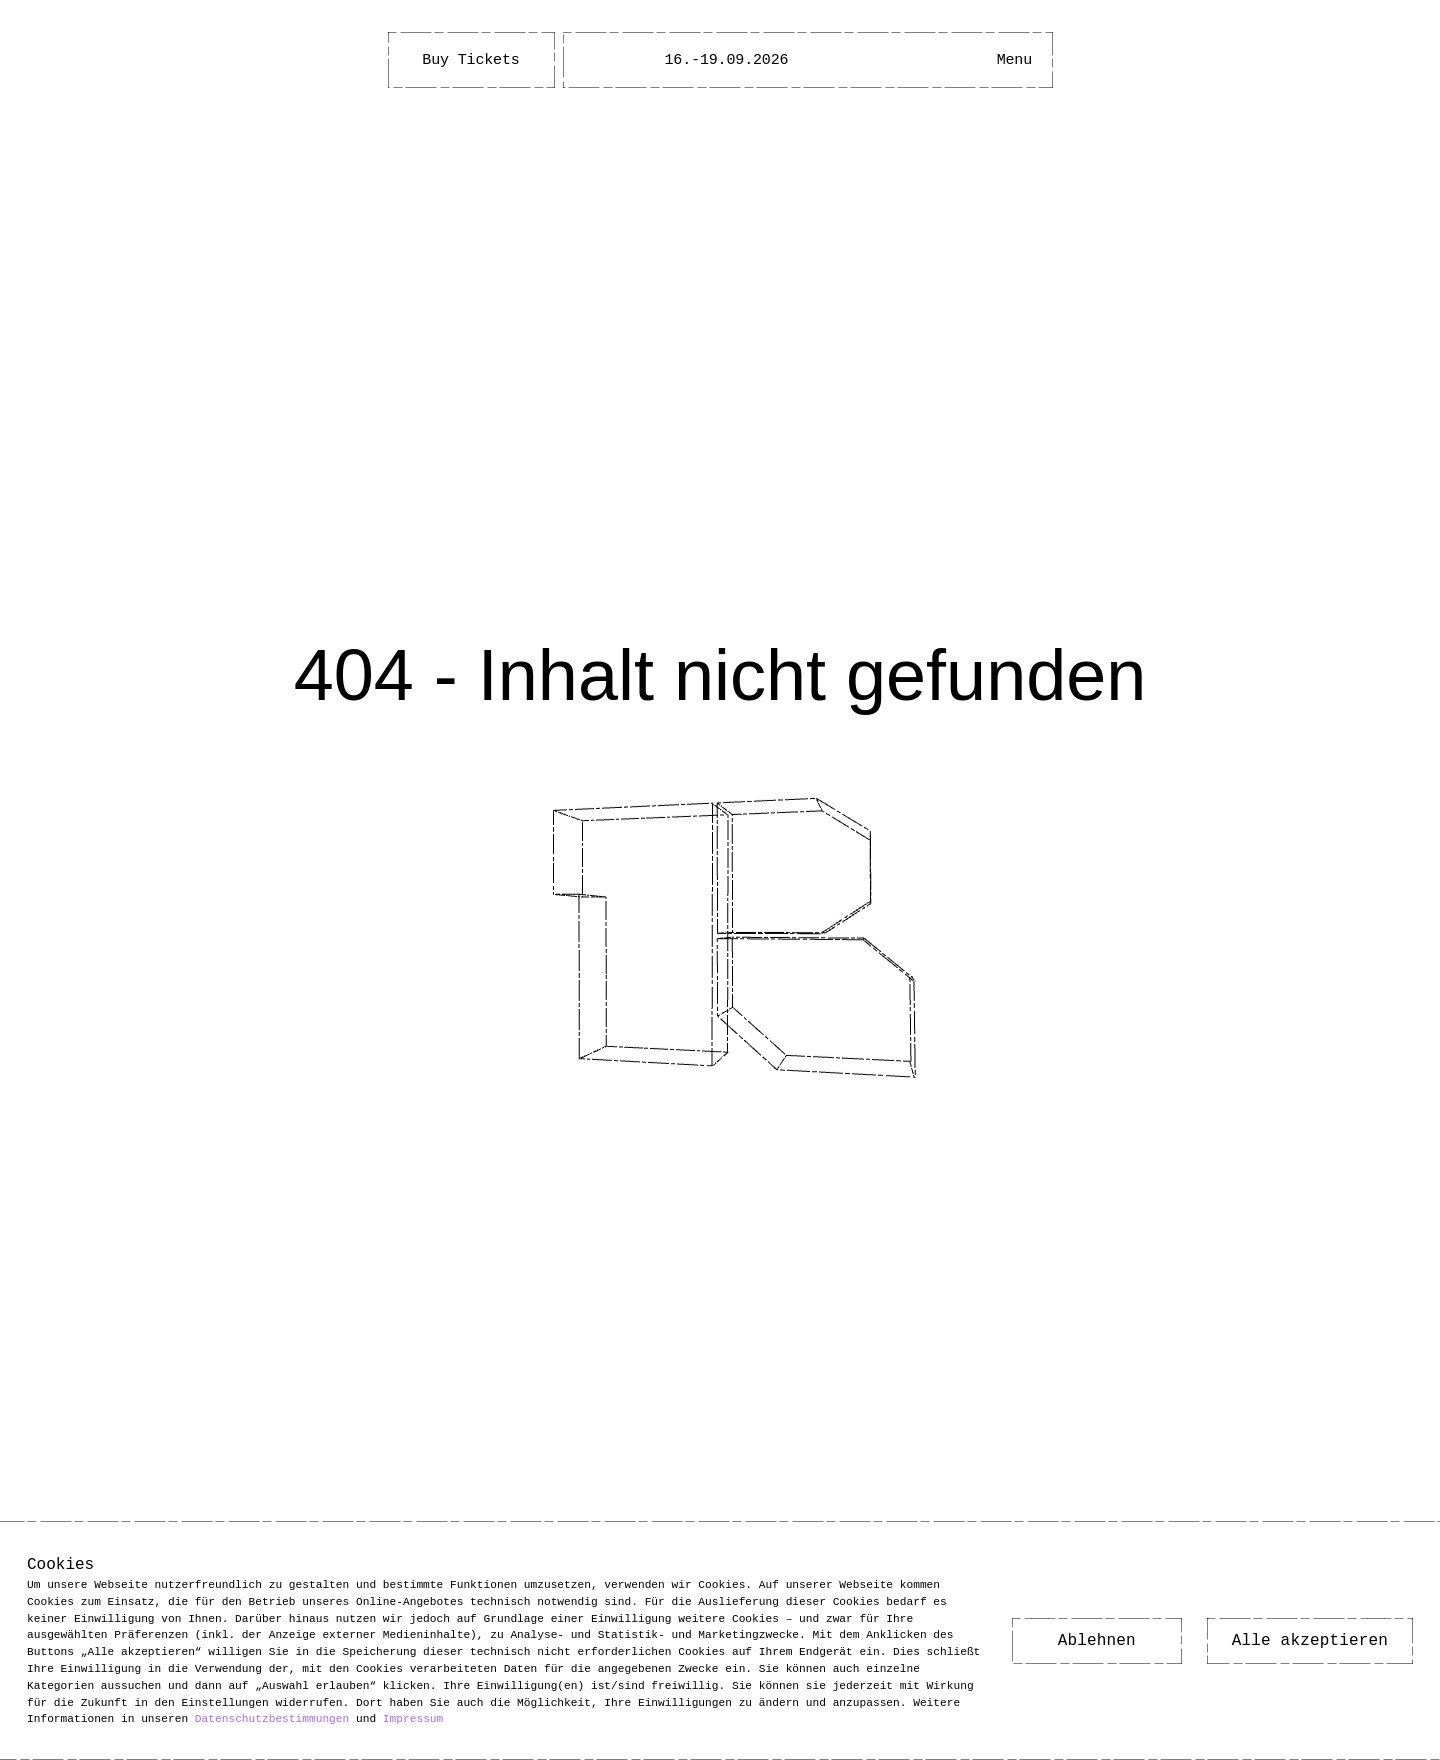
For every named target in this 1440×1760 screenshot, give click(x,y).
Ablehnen (1097, 1640)
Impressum (413, 1718)
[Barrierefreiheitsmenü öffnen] (954, 60)
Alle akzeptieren (1310, 1640)
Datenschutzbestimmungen (272, 1718)
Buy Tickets (470, 60)
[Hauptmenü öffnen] (1014, 60)
